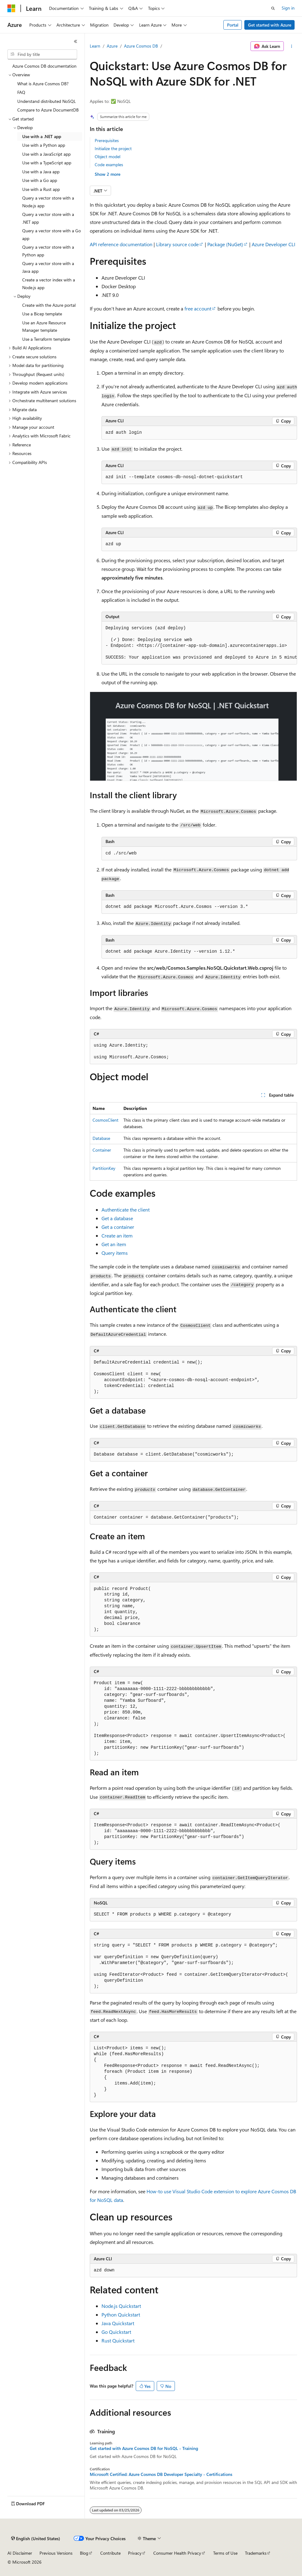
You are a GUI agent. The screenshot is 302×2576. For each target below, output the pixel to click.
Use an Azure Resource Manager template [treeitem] (44, 326)
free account (197, 308)
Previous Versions (55, 2553)
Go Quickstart (116, 2332)
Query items (114, 1253)
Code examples (109, 164)
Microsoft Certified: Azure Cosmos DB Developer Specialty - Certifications (161, 2474)
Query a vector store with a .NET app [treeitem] (48, 218)
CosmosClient (105, 1120)
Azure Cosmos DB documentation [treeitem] (44, 66)
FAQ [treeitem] (21, 92)
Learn (95, 46)
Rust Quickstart (117, 2340)
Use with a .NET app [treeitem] (41, 136)
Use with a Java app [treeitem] (41, 172)
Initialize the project (113, 148)
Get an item (113, 1244)
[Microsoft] (11, 8)
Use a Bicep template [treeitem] (42, 314)
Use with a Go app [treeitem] (39, 180)
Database (101, 1138)
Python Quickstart (120, 2314)
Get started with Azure (269, 25)
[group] (199, 643)
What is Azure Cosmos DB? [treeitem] (42, 83)
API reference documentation (121, 244)
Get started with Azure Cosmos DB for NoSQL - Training (144, 2448)
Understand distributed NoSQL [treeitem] (46, 101)
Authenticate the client (125, 1209)
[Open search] (273, 8)
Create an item (117, 1235)
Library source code (177, 244)
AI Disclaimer (19, 2553)
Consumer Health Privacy (177, 2553)
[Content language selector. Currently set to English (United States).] (35, 2539)
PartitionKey (104, 1168)
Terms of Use (225, 2553)
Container (102, 1150)
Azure (112, 46)
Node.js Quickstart (121, 2306)
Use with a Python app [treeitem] (43, 145)
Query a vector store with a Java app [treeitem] (48, 267)
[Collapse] (75, 41)
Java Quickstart (117, 2323)
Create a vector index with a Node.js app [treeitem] (48, 283)
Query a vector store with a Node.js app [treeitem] (48, 202)
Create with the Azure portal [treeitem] (49, 305)
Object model (107, 156)
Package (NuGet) (225, 244)
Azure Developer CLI (273, 244)
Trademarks (256, 2553)
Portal (232, 25)
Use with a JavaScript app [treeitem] (46, 154)
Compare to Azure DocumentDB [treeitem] (48, 110)
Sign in (288, 8)
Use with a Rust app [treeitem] (41, 189)
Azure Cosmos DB (141, 46)
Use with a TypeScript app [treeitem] (46, 163)
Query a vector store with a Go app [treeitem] (51, 234)
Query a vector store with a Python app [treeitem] (48, 251)
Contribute (110, 2553)
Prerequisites (107, 140)
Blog (84, 2553)
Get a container (117, 1227)
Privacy (135, 2553)
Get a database (117, 1218)
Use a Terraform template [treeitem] (46, 339)
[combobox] (42, 54)
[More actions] (291, 46)
